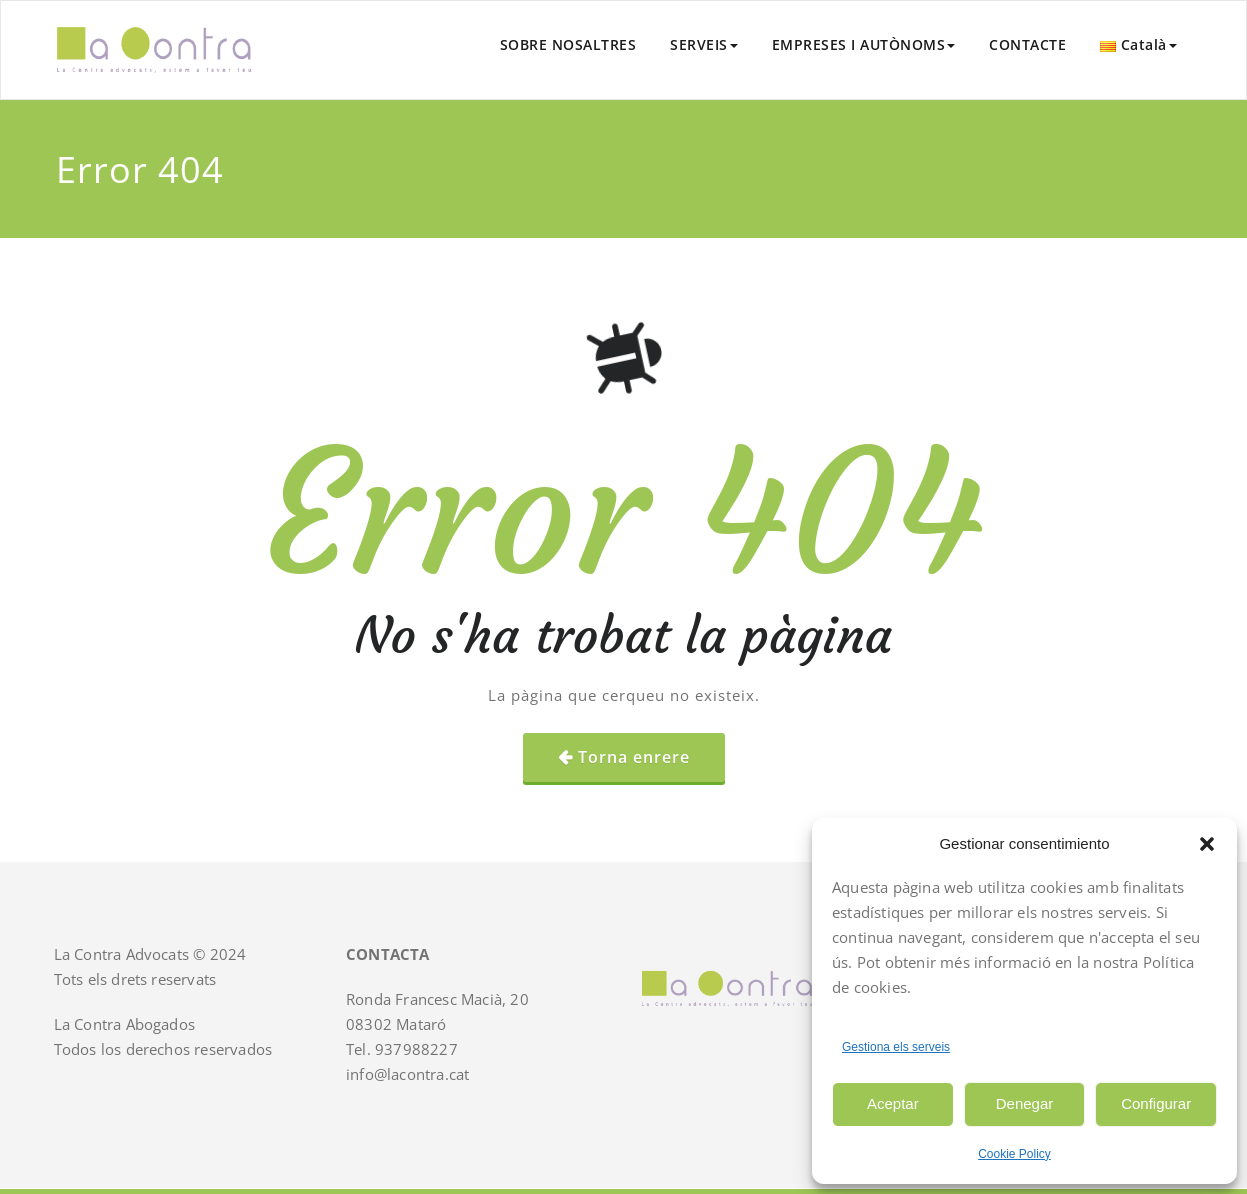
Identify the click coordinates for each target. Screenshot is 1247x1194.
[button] (1207, 844)
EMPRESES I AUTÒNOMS (864, 44)
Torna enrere (634, 757)
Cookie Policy (1014, 1154)
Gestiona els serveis (896, 1047)
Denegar (1025, 1103)
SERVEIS (704, 44)
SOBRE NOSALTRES (568, 44)
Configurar (1156, 1103)
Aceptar (893, 1103)
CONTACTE (1027, 44)
